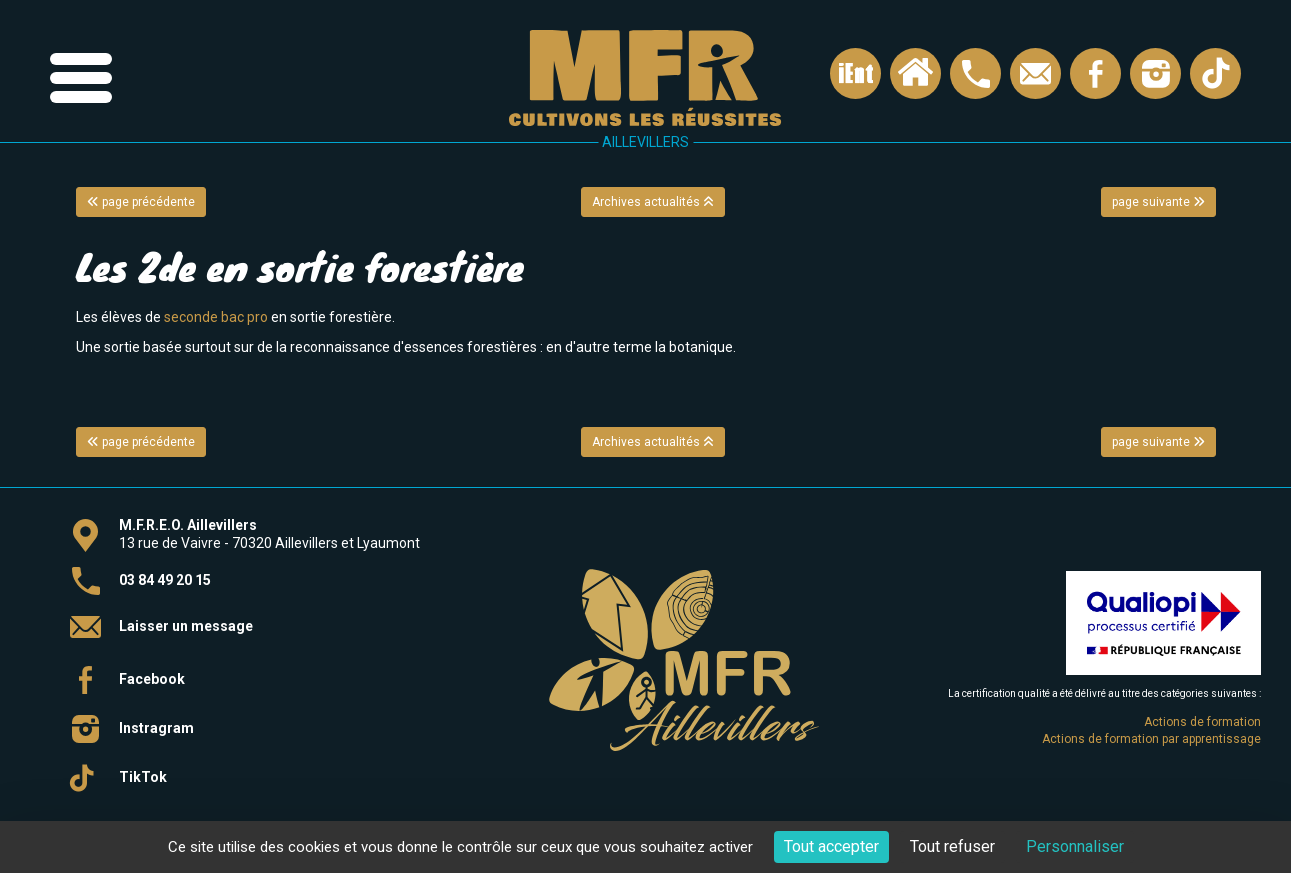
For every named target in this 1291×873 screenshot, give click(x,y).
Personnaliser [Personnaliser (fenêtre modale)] (1075, 846)
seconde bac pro (216, 317)
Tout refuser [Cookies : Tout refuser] (952, 846)
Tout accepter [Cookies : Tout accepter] (831, 846)
